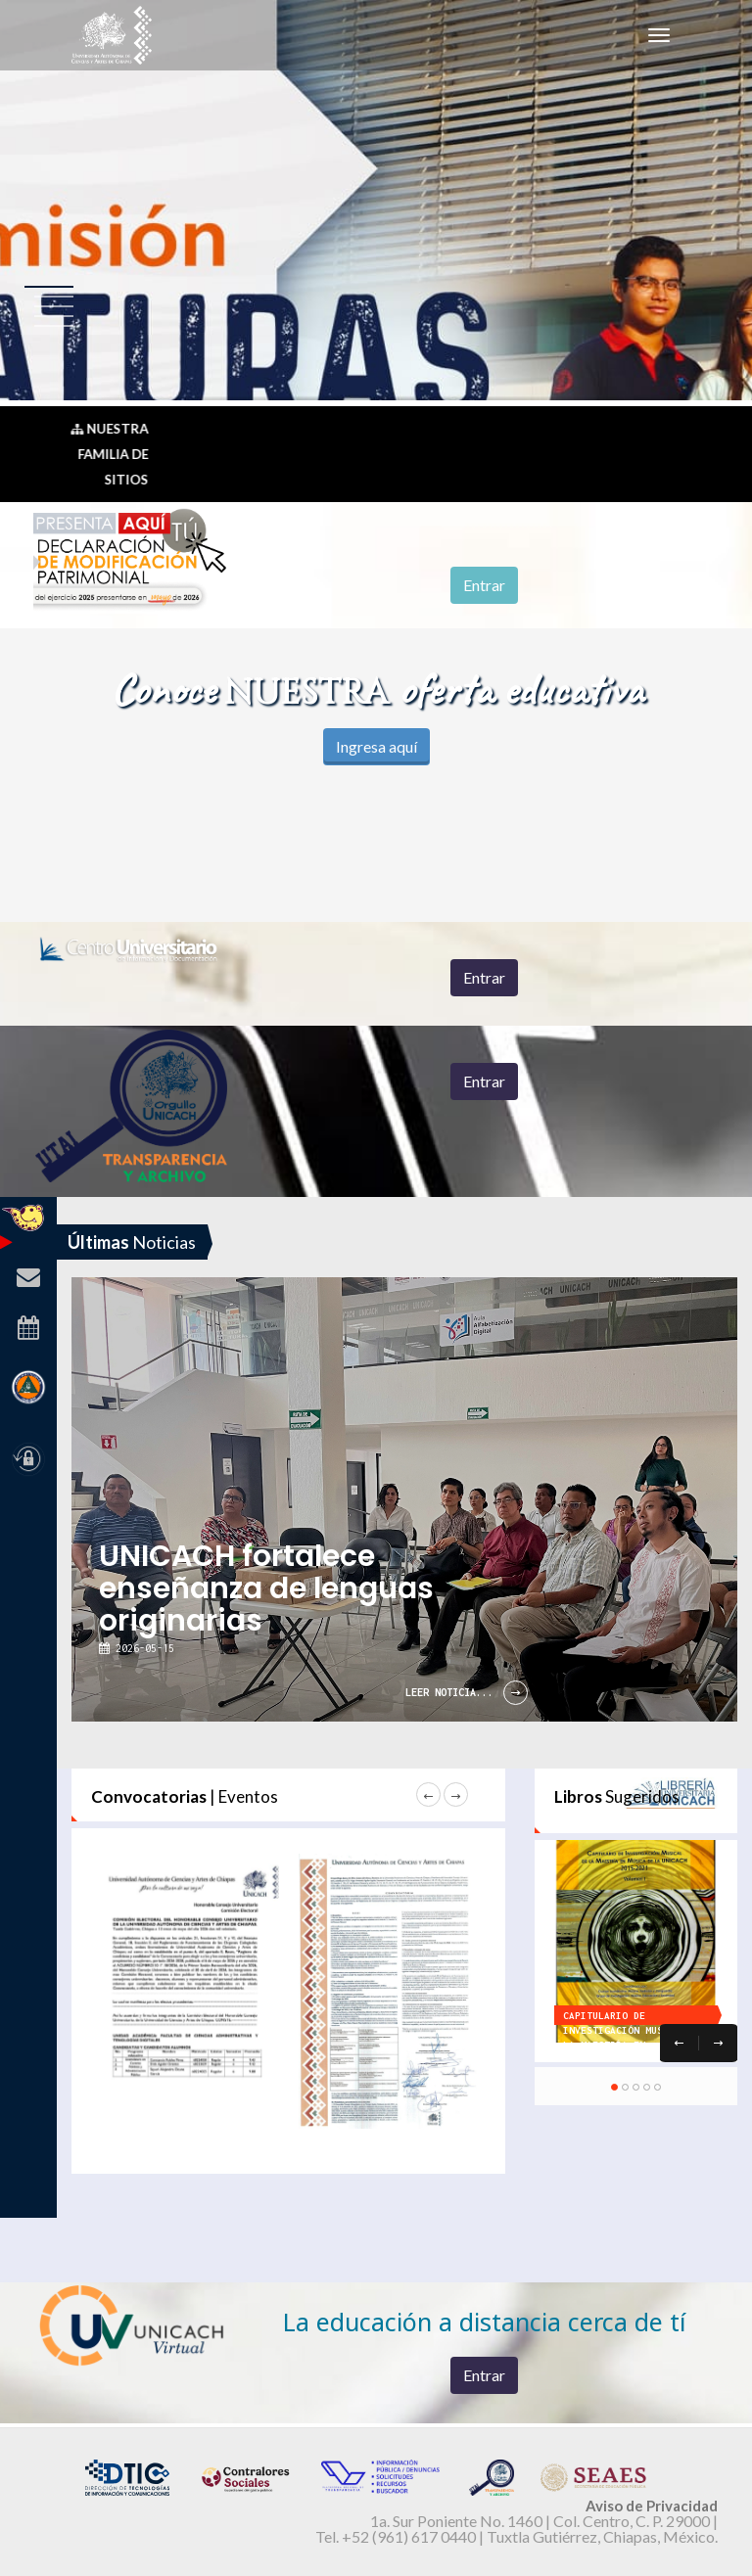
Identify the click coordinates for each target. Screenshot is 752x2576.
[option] (431, 1224)
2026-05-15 (142, 1648)
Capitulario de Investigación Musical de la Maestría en (633, 2030)
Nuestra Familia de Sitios (110, 454)
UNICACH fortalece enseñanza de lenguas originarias (266, 1588)
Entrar (484, 584)
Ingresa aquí (376, 746)
